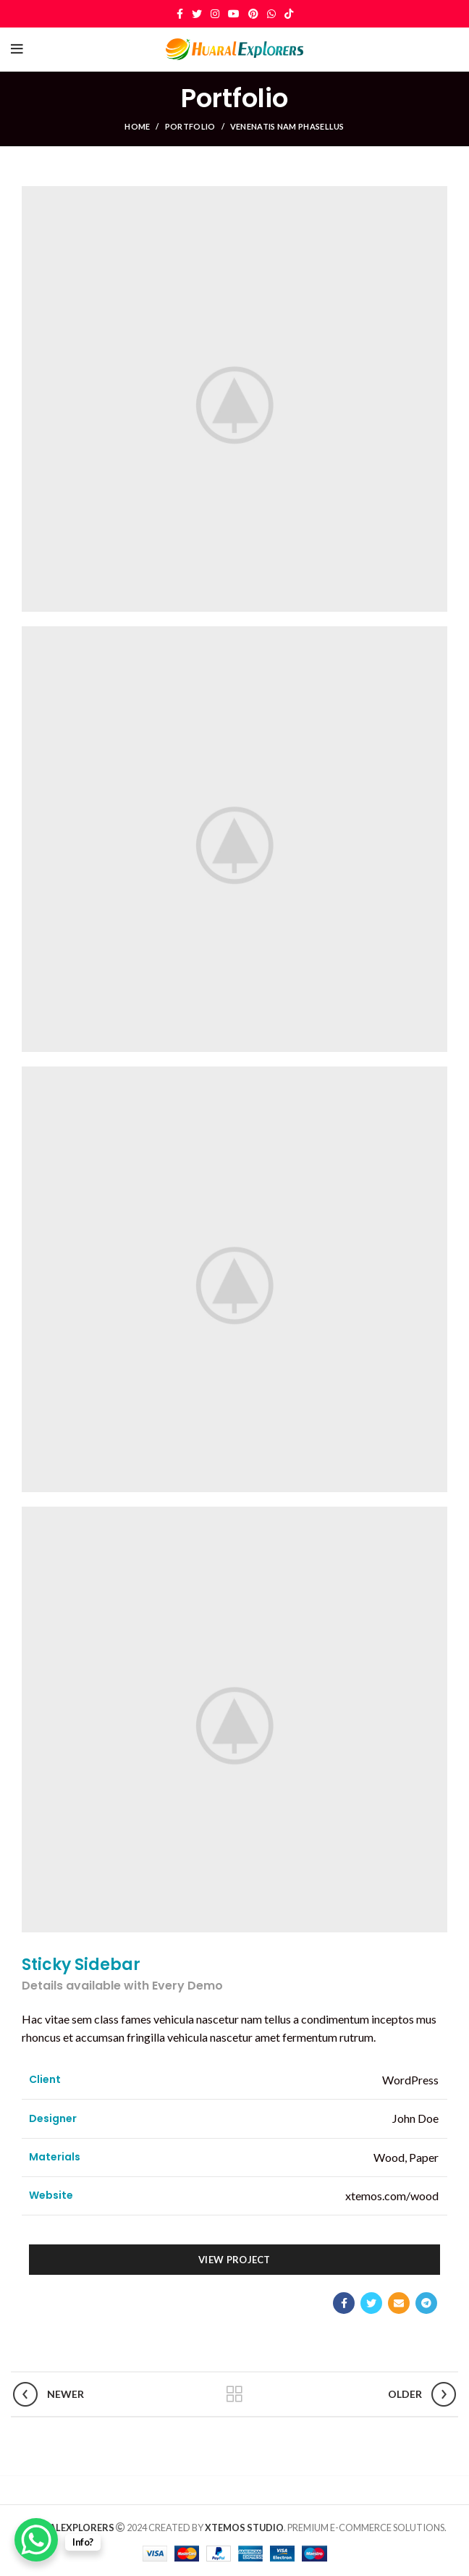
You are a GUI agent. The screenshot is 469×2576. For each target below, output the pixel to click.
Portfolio (190, 126)
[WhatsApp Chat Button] (36, 2540)
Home (137, 126)
